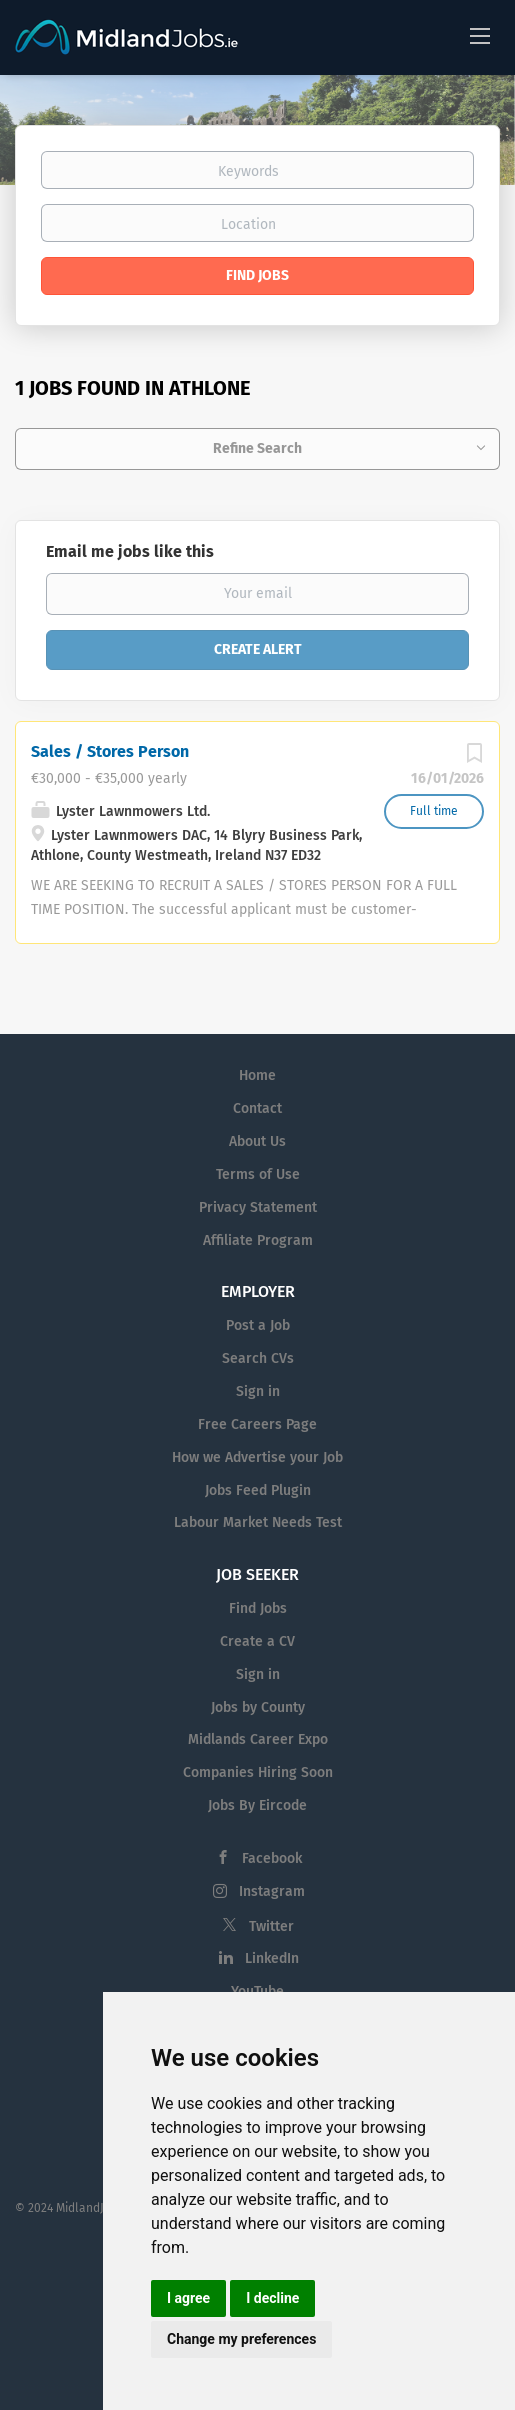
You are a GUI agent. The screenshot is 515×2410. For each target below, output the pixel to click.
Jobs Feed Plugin (258, 1490)
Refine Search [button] (257, 448)
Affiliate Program (258, 1240)
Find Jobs (257, 275)
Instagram (272, 1891)
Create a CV (257, 1641)
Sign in (258, 1391)
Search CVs (258, 1358)
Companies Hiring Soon (258, 1772)
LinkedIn (272, 1958)
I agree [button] (188, 2298)
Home (257, 1075)
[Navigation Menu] (480, 35)
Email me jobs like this (130, 551)
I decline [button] (272, 2298)
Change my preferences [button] (241, 2339)
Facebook (272, 1858)
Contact (257, 1108)
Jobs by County (258, 1707)
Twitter (271, 1926)
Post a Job (258, 1325)
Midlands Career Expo (258, 1739)
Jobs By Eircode (257, 1805)
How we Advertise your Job (257, 1457)
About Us (257, 1141)
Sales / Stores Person (110, 751)
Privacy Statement (258, 1207)
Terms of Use (258, 1174)
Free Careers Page (257, 1424)
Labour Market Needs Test (258, 1522)
